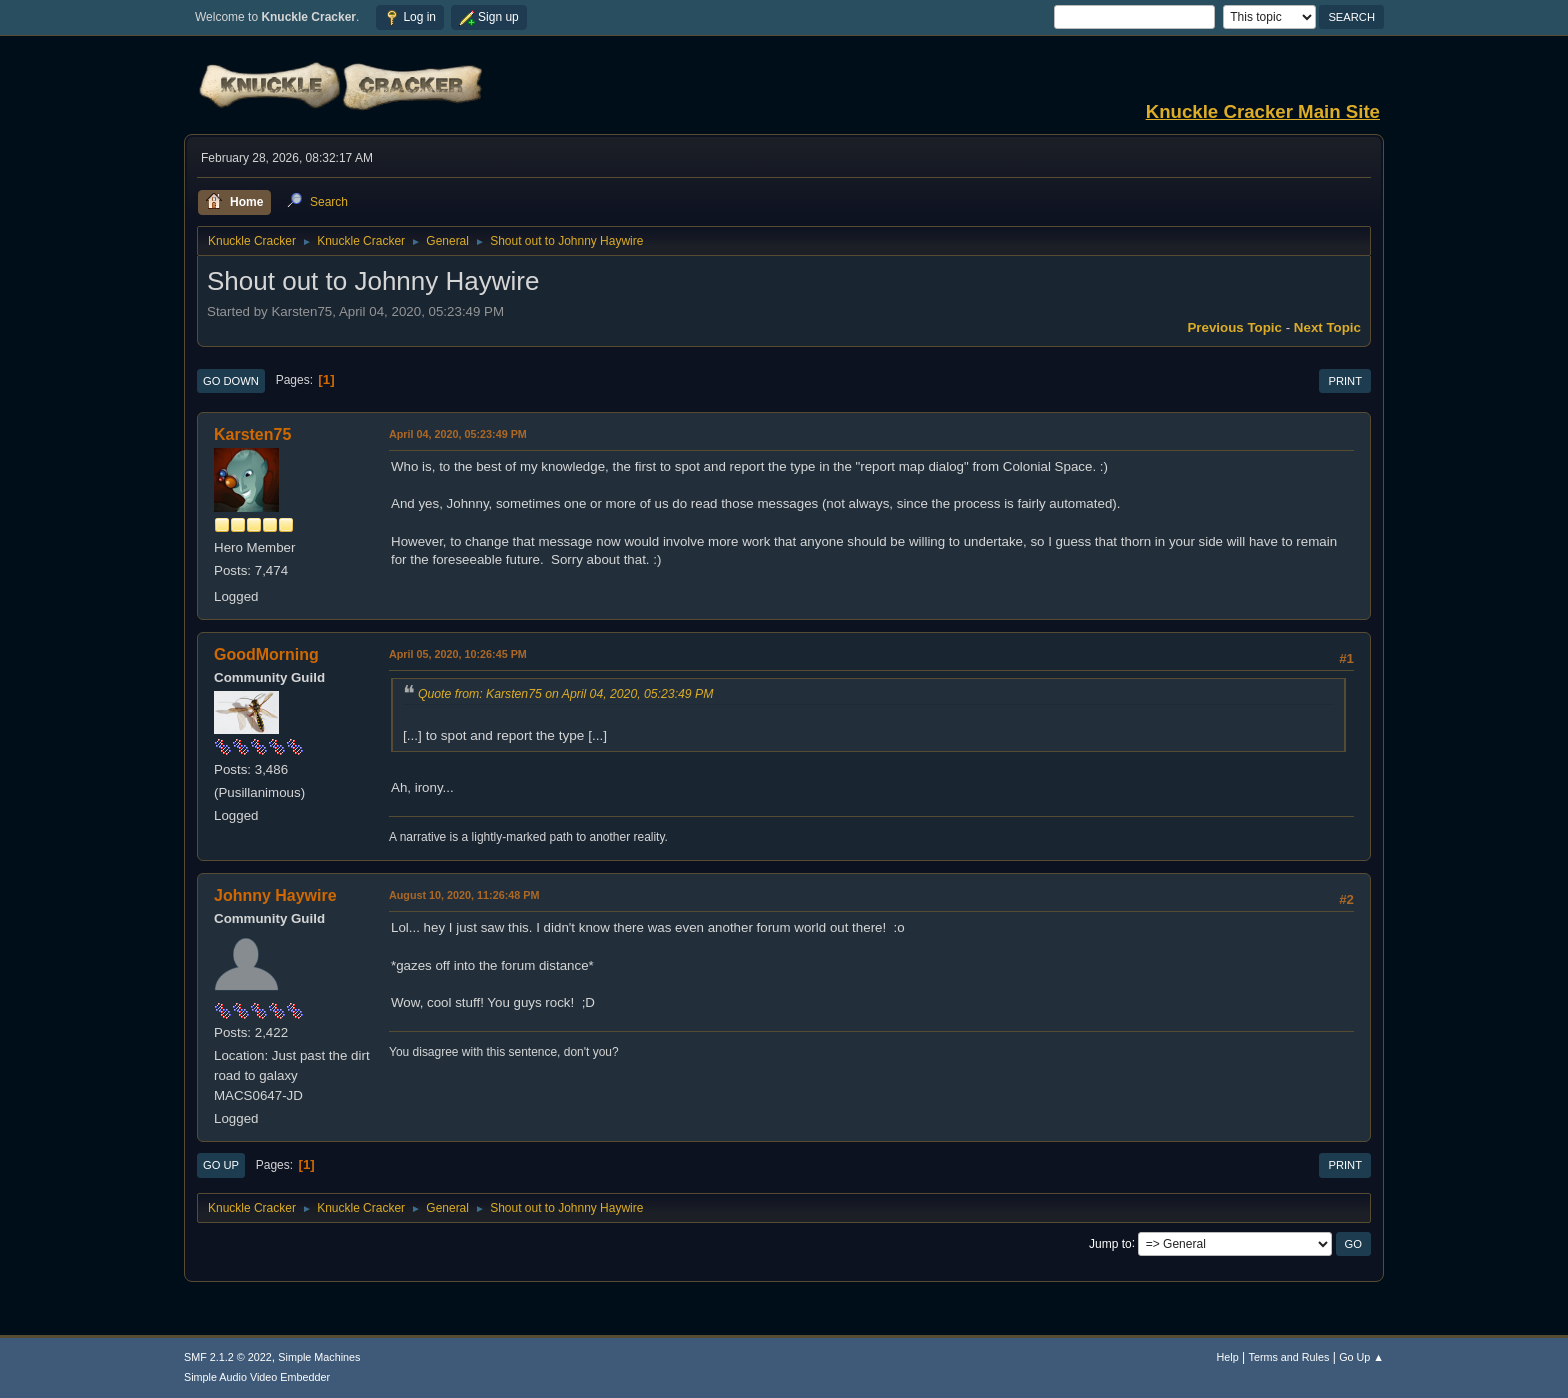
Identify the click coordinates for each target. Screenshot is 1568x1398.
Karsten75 (252, 434)
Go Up (221, 1165)
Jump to (1110, 1243)
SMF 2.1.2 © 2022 (228, 1357)
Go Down (231, 381)
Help (1228, 1357)
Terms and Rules (1289, 1357)
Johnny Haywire (275, 895)
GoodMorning (266, 654)
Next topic (1327, 327)
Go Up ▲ (1361, 1357)
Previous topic (1234, 327)
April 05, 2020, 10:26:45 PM (458, 654)
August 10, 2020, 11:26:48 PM (464, 895)
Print (1345, 381)
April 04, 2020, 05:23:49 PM (458, 434)
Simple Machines (319, 1357)
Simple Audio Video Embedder (257, 1377)
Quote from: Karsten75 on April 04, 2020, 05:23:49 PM (565, 694)
